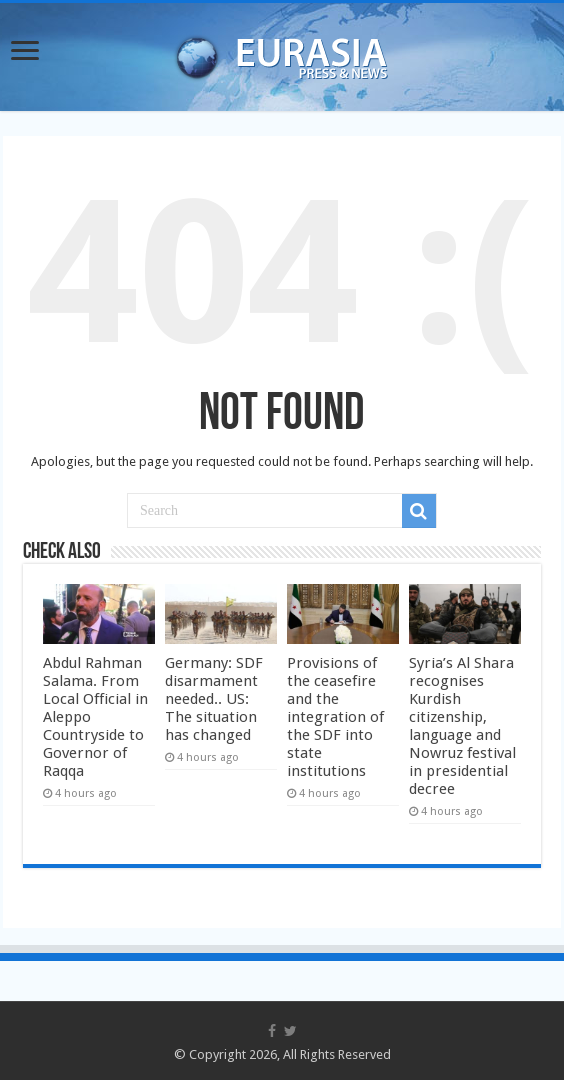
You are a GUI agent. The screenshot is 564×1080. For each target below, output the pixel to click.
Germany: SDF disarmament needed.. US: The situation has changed (214, 699)
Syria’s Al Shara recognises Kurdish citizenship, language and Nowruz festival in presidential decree (462, 726)
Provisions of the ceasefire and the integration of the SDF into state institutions (335, 717)
